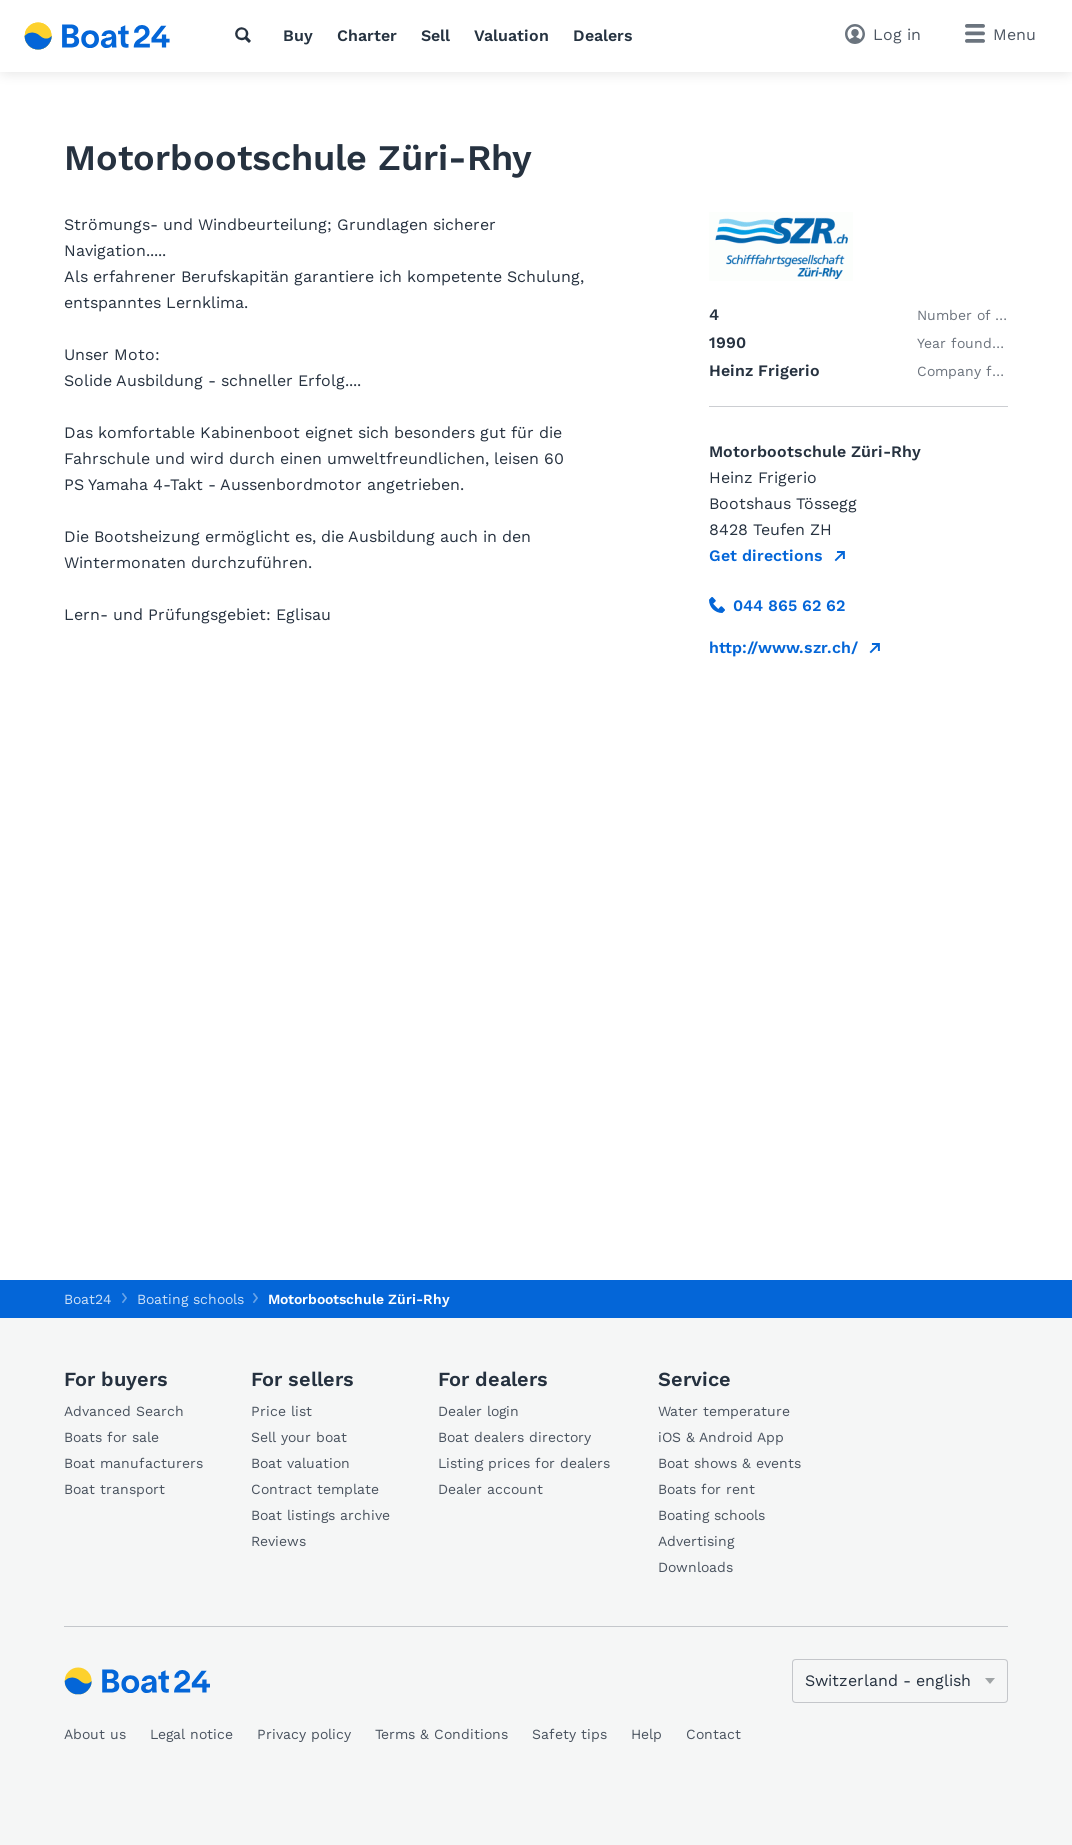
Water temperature (724, 1411)
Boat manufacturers (133, 1463)
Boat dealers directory (514, 1437)
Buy (298, 35)
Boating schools (711, 1515)
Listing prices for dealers (524, 1463)
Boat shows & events (729, 1463)
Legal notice (191, 1734)
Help (646, 1734)
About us (95, 1734)
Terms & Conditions (441, 1734)
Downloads (695, 1567)
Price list (281, 1411)
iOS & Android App (721, 1437)
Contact (713, 1734)
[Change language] (900, 1681)
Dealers (603, 35)
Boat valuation (300, 1463)
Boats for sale (111, 1437)
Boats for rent (706, 1489)
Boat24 (88, 1299)
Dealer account (490, 1489)
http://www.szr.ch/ (783, 647)
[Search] (247, 35)
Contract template (315, 1489)
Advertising (696, 1541)
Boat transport (114, 1489)
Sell (435, 35)
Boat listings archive (320, 1515)
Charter (367, 35)
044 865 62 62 (777, 605)
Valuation (511, 35)
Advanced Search (124, 1411)
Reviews (278, 1541)
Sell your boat (299, 1437)
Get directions (766, 555)
